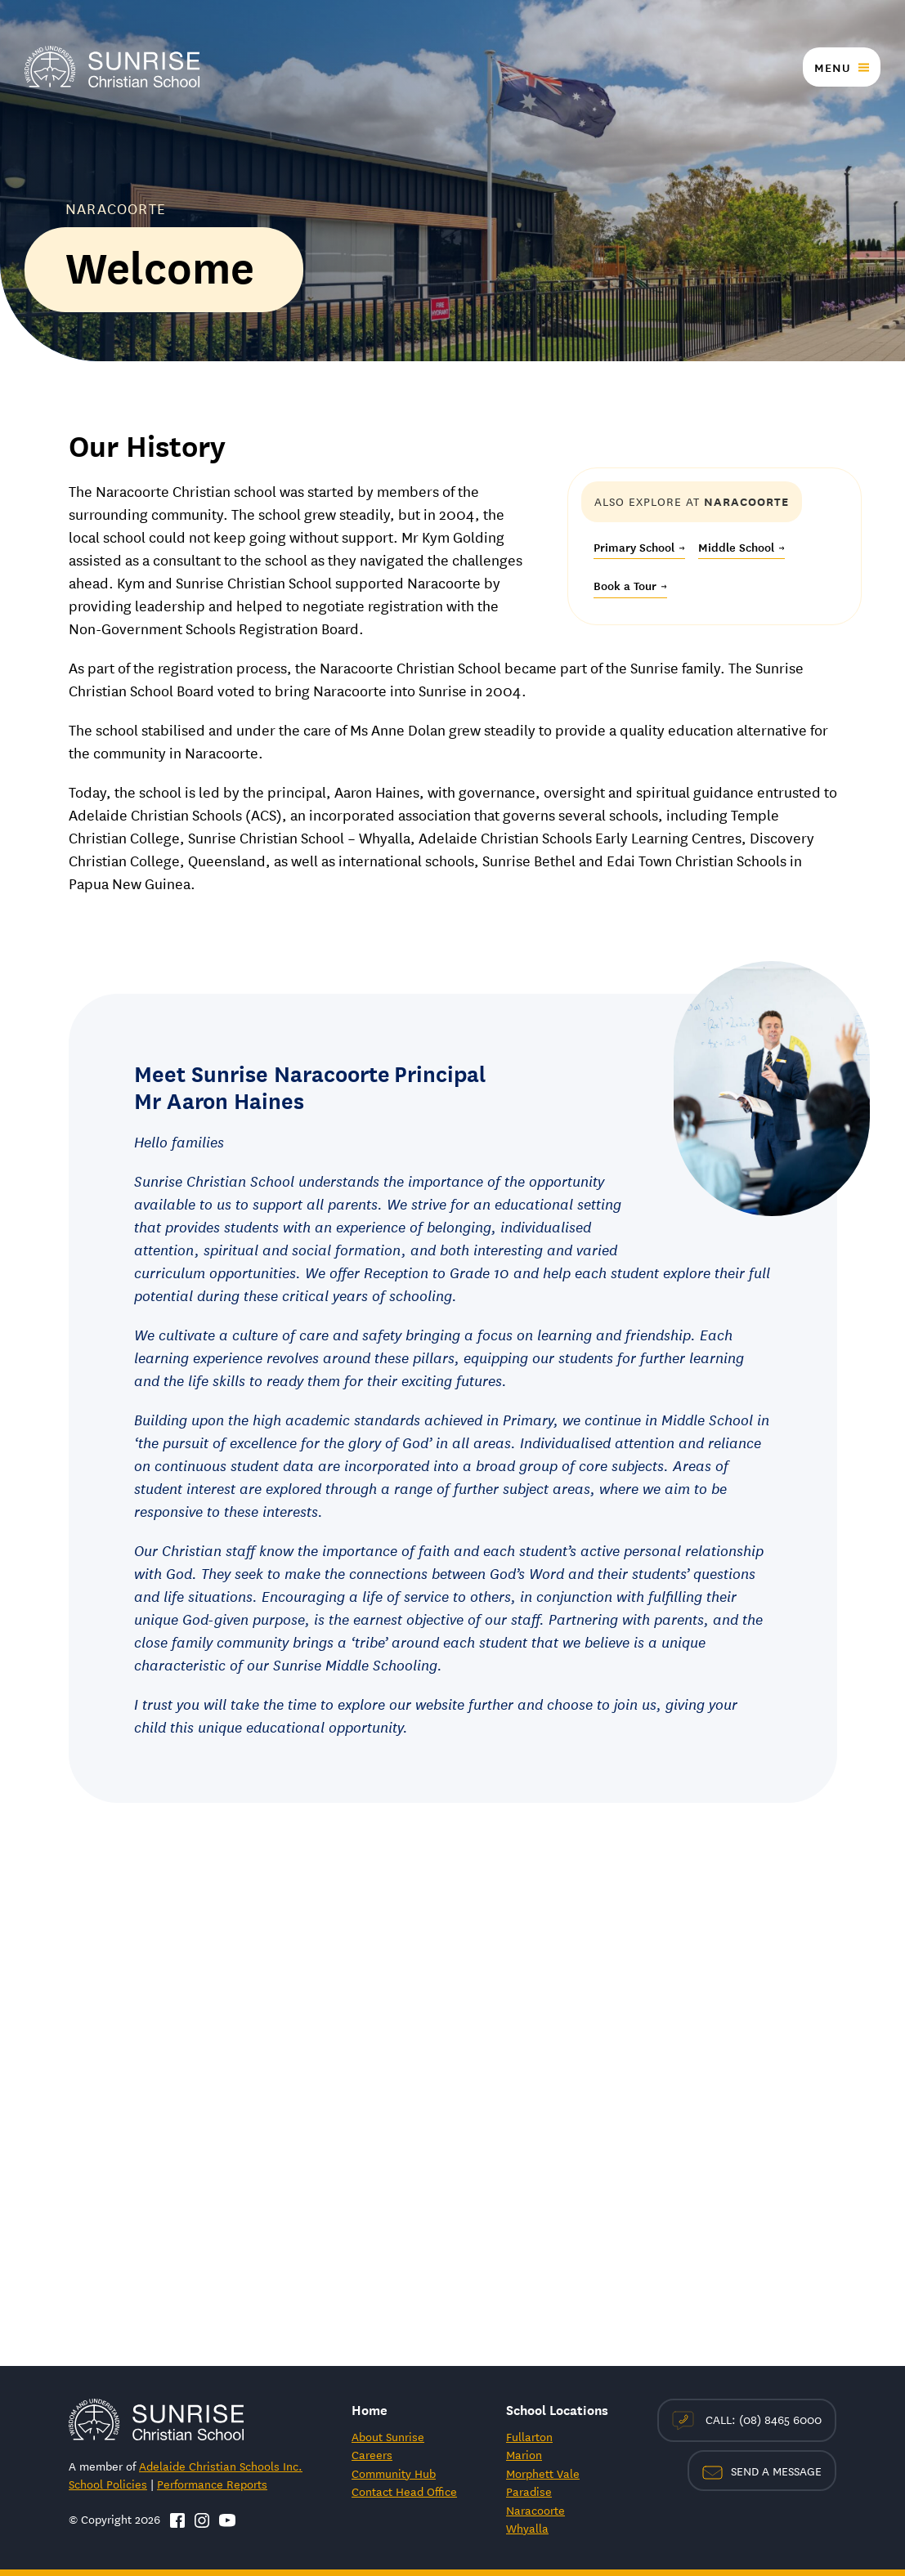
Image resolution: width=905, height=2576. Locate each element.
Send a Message (762, 2471)
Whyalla (527, 2528)
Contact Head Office (404, 2491)
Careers (372, 2454)
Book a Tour (630, 585)
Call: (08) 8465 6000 (747, 2420)
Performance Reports (212, 2484)
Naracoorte (535, 2510)
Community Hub (394, 2473)
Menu (832, 67)
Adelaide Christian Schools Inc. (220, 2466)
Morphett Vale (543, 2473)
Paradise (529, 2491)
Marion (524, 2454)
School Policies (108, 2484)
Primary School (639, 547)
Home (370, 2409)
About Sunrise (388, 2436)
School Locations (557, 2409)
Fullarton (529, 2436)
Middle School (741, 547)
